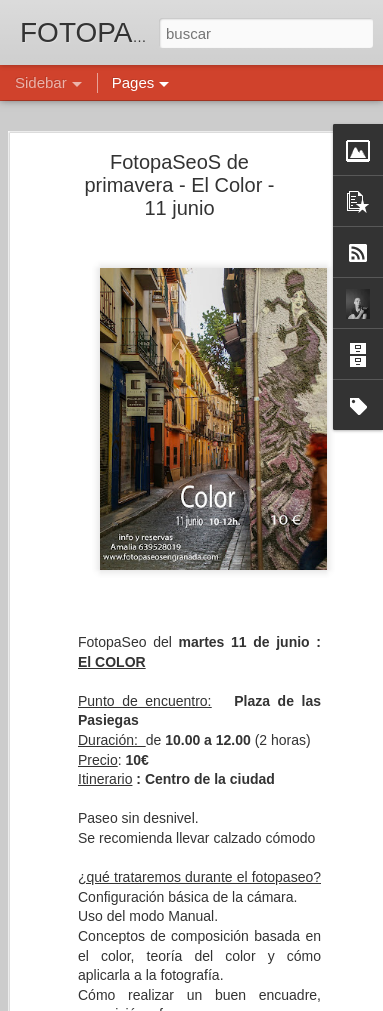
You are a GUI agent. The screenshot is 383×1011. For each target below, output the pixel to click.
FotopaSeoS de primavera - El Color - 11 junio (179, 182)
